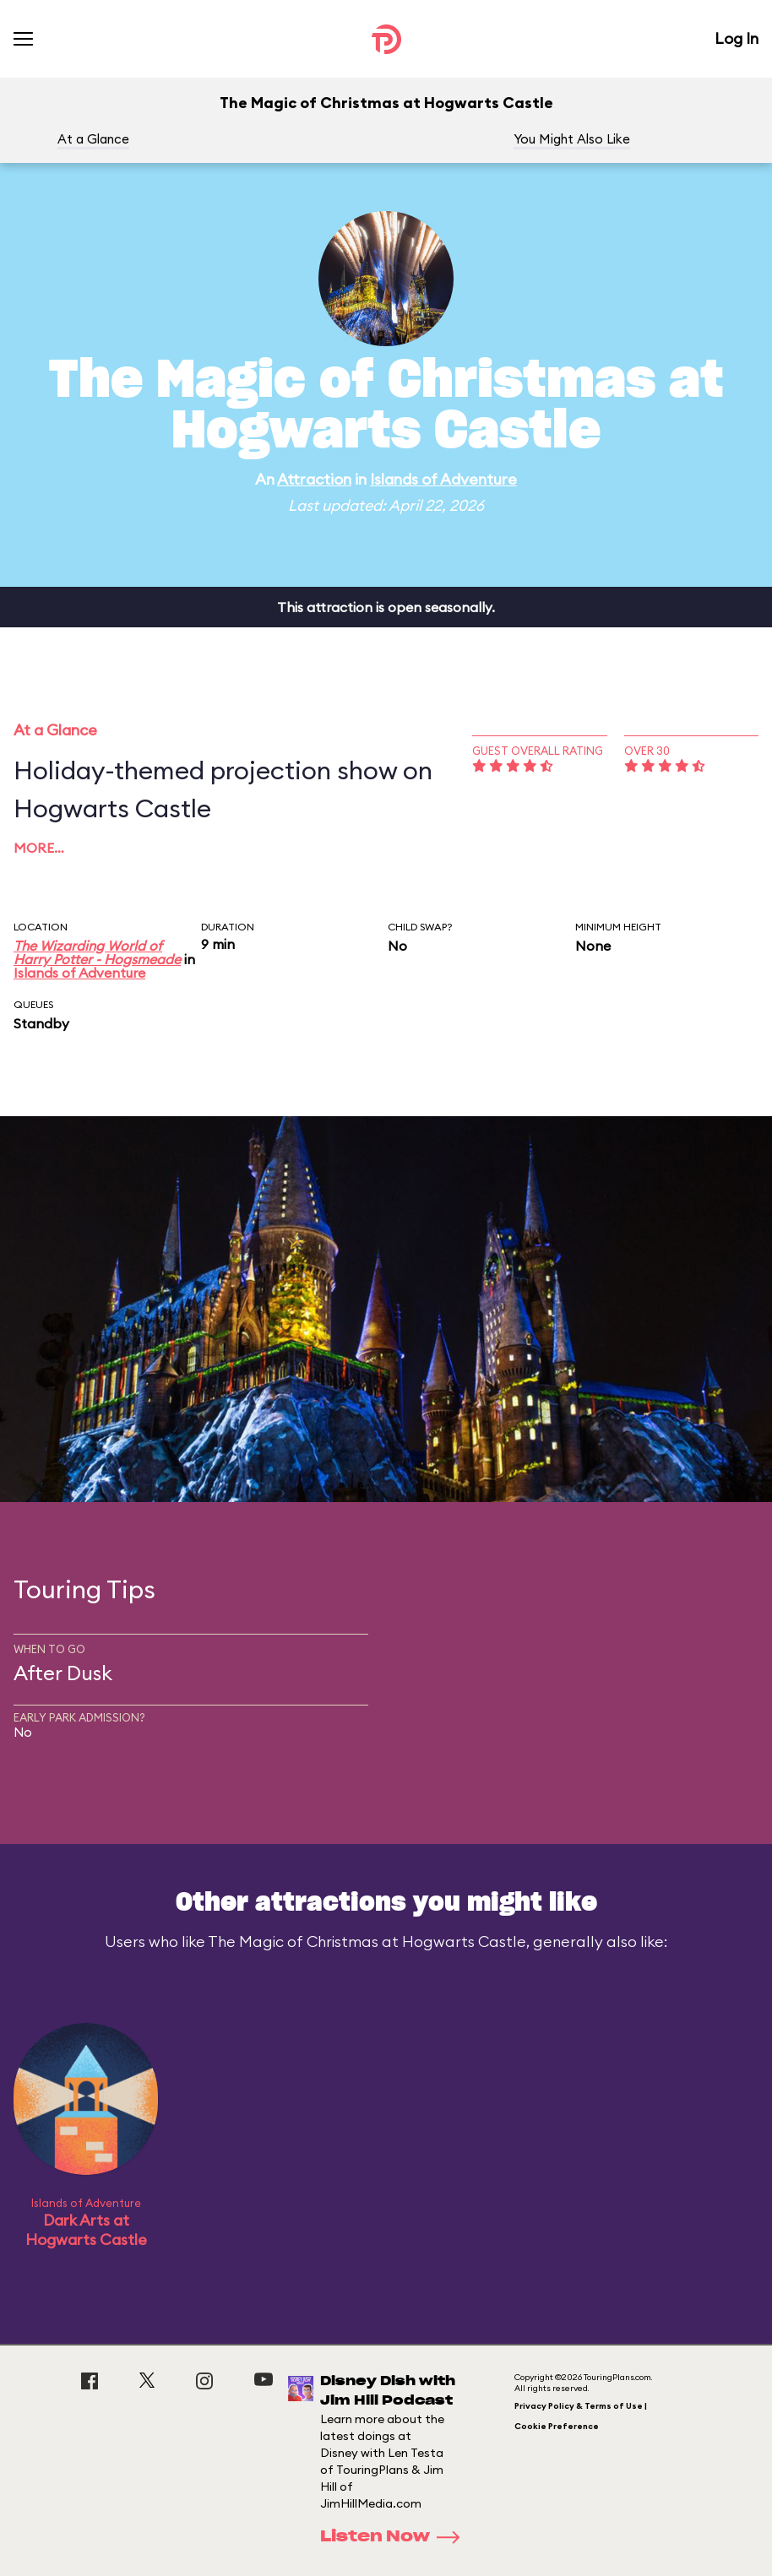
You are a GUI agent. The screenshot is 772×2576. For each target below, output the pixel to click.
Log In (736, 38)
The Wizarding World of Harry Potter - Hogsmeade (97, 952)
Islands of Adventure (443, 479)
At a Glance (93, 139)
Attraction (314, 479)
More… (39, 847)
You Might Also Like (572, 139)
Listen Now (395, 2537)
